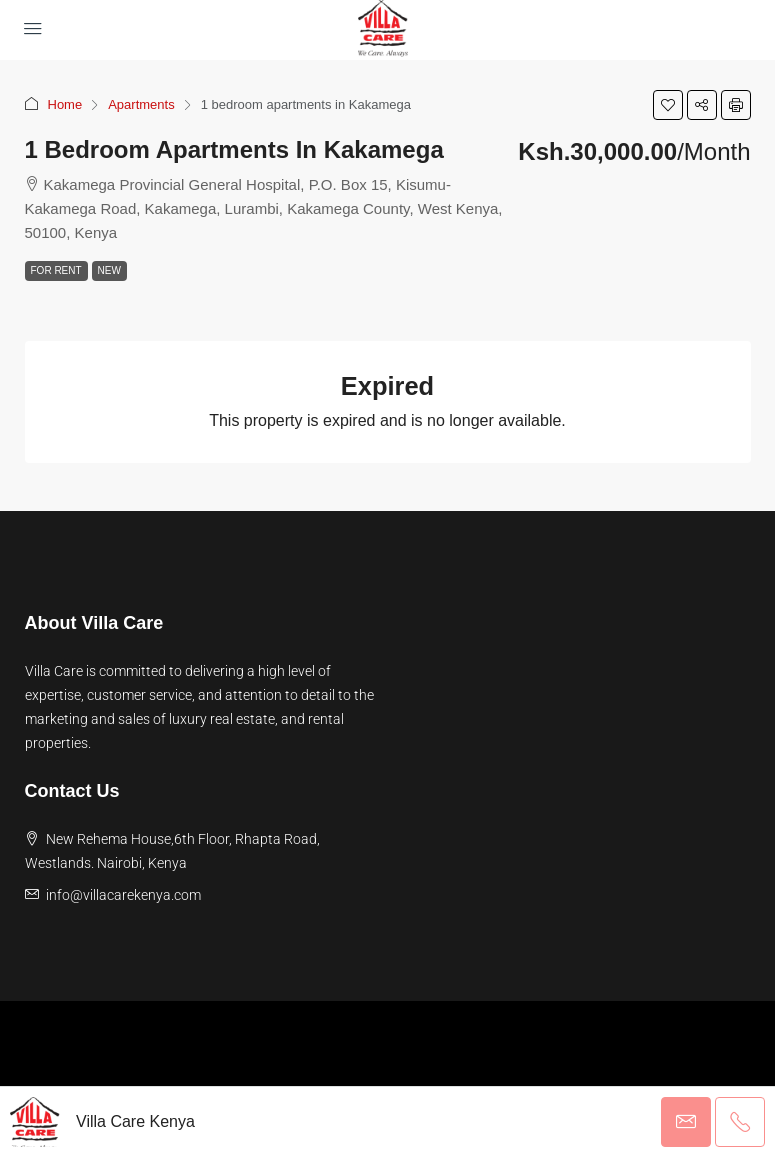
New (109, 270)
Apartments (141, 104)
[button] (668, 105)
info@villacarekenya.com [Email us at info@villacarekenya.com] (123, 895)
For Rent (56, 270)
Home (65, 104)
